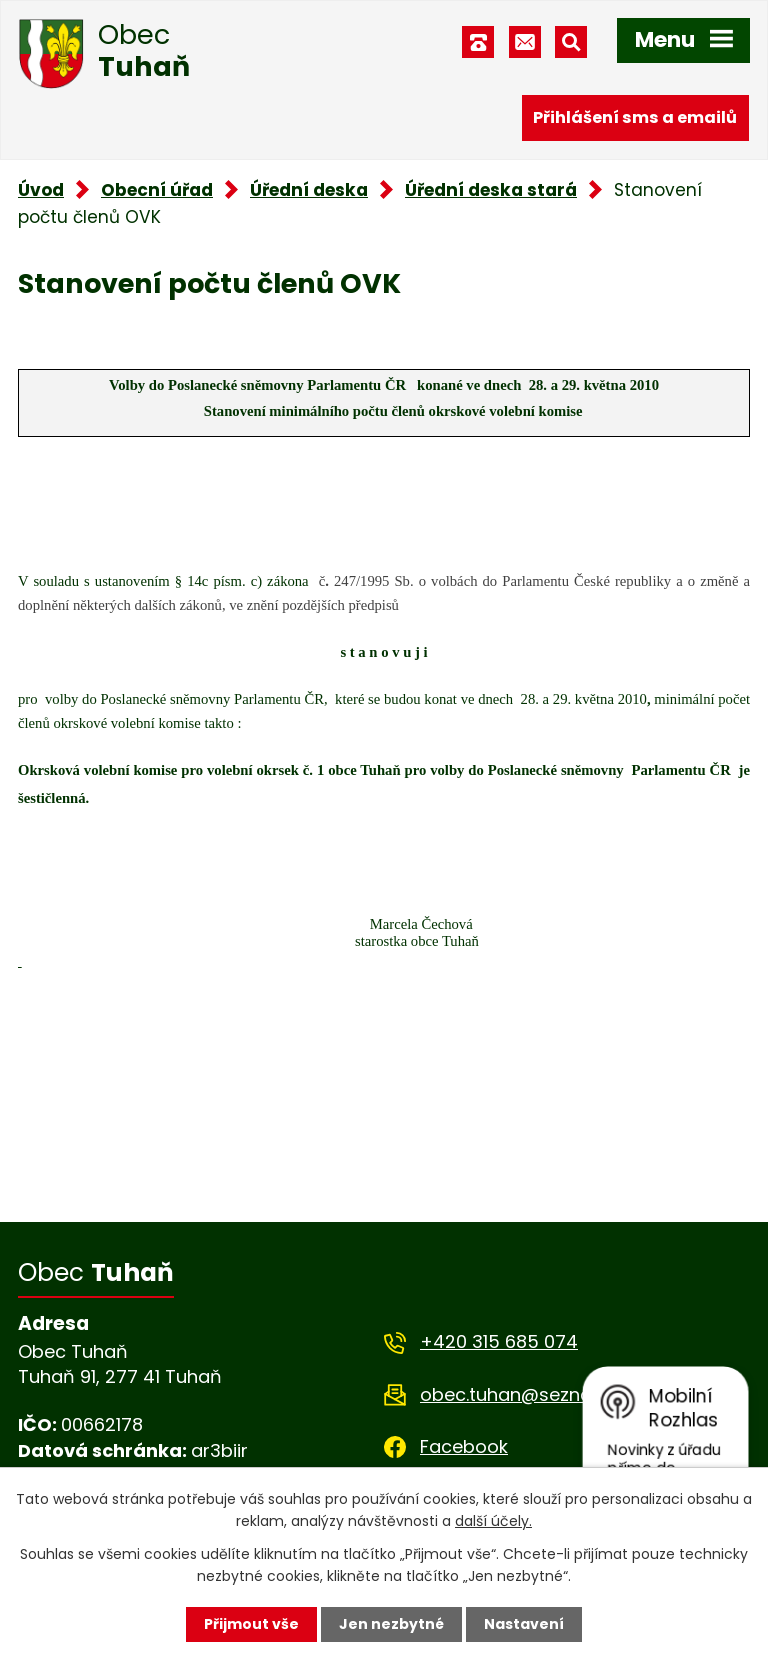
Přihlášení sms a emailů (635, 117)
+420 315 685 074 (499, 1341)
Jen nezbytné (391, 1624)
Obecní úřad (157, 190)
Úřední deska (309, 190)
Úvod (41, 190)
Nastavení (524, 1624)
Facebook (464, 1446)
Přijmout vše (251, 1624)
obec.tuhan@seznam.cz (526, 1394)
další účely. (493, 1521)
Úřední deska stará (491, 190)
